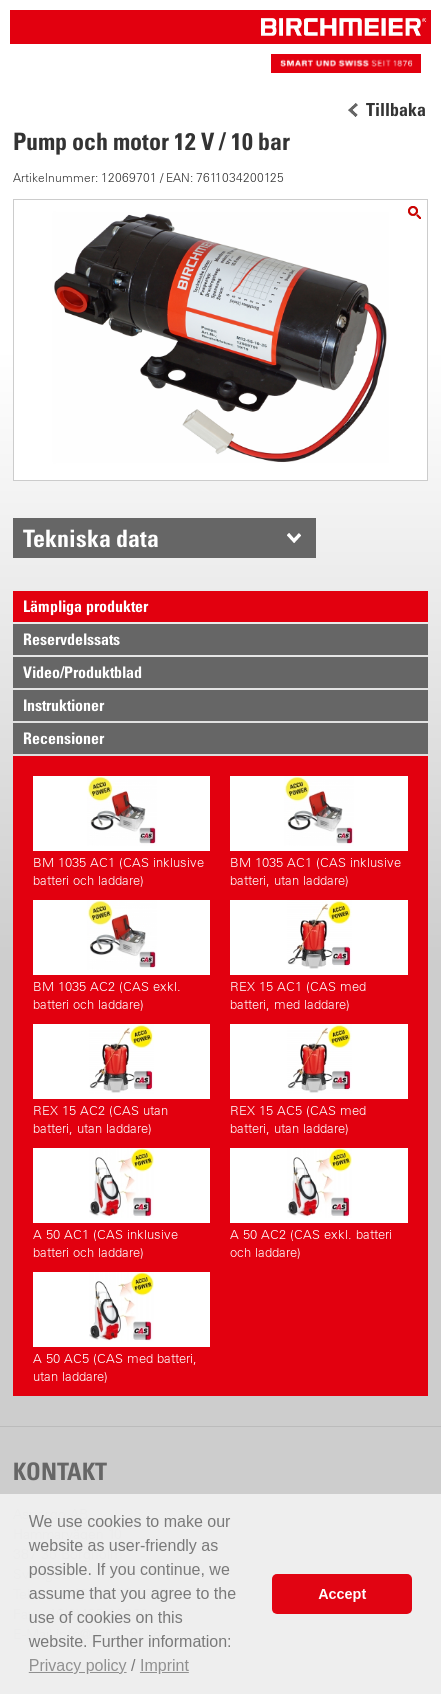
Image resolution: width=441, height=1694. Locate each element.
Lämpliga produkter (85, 606)
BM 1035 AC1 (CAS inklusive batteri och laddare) (121, 832)
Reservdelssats (71, 639)
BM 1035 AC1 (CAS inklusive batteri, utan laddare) (318, 832)
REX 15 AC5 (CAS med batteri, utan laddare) (318, 1080)
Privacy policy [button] (78, 1665)
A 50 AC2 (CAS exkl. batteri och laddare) (318, 1204)
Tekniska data (91, 538)
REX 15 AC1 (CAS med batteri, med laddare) (318, 956)
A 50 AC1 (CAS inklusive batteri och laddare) (121, 1204)
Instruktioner (63, 705)
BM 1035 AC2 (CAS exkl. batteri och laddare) (121, 956)
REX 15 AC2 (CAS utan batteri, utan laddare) (121, 1080)
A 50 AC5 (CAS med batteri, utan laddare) (121, 1328)
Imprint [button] (164, 1665)
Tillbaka (396, 110)
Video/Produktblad (82, 672)
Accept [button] (342, 1594)
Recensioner (63, 738)
